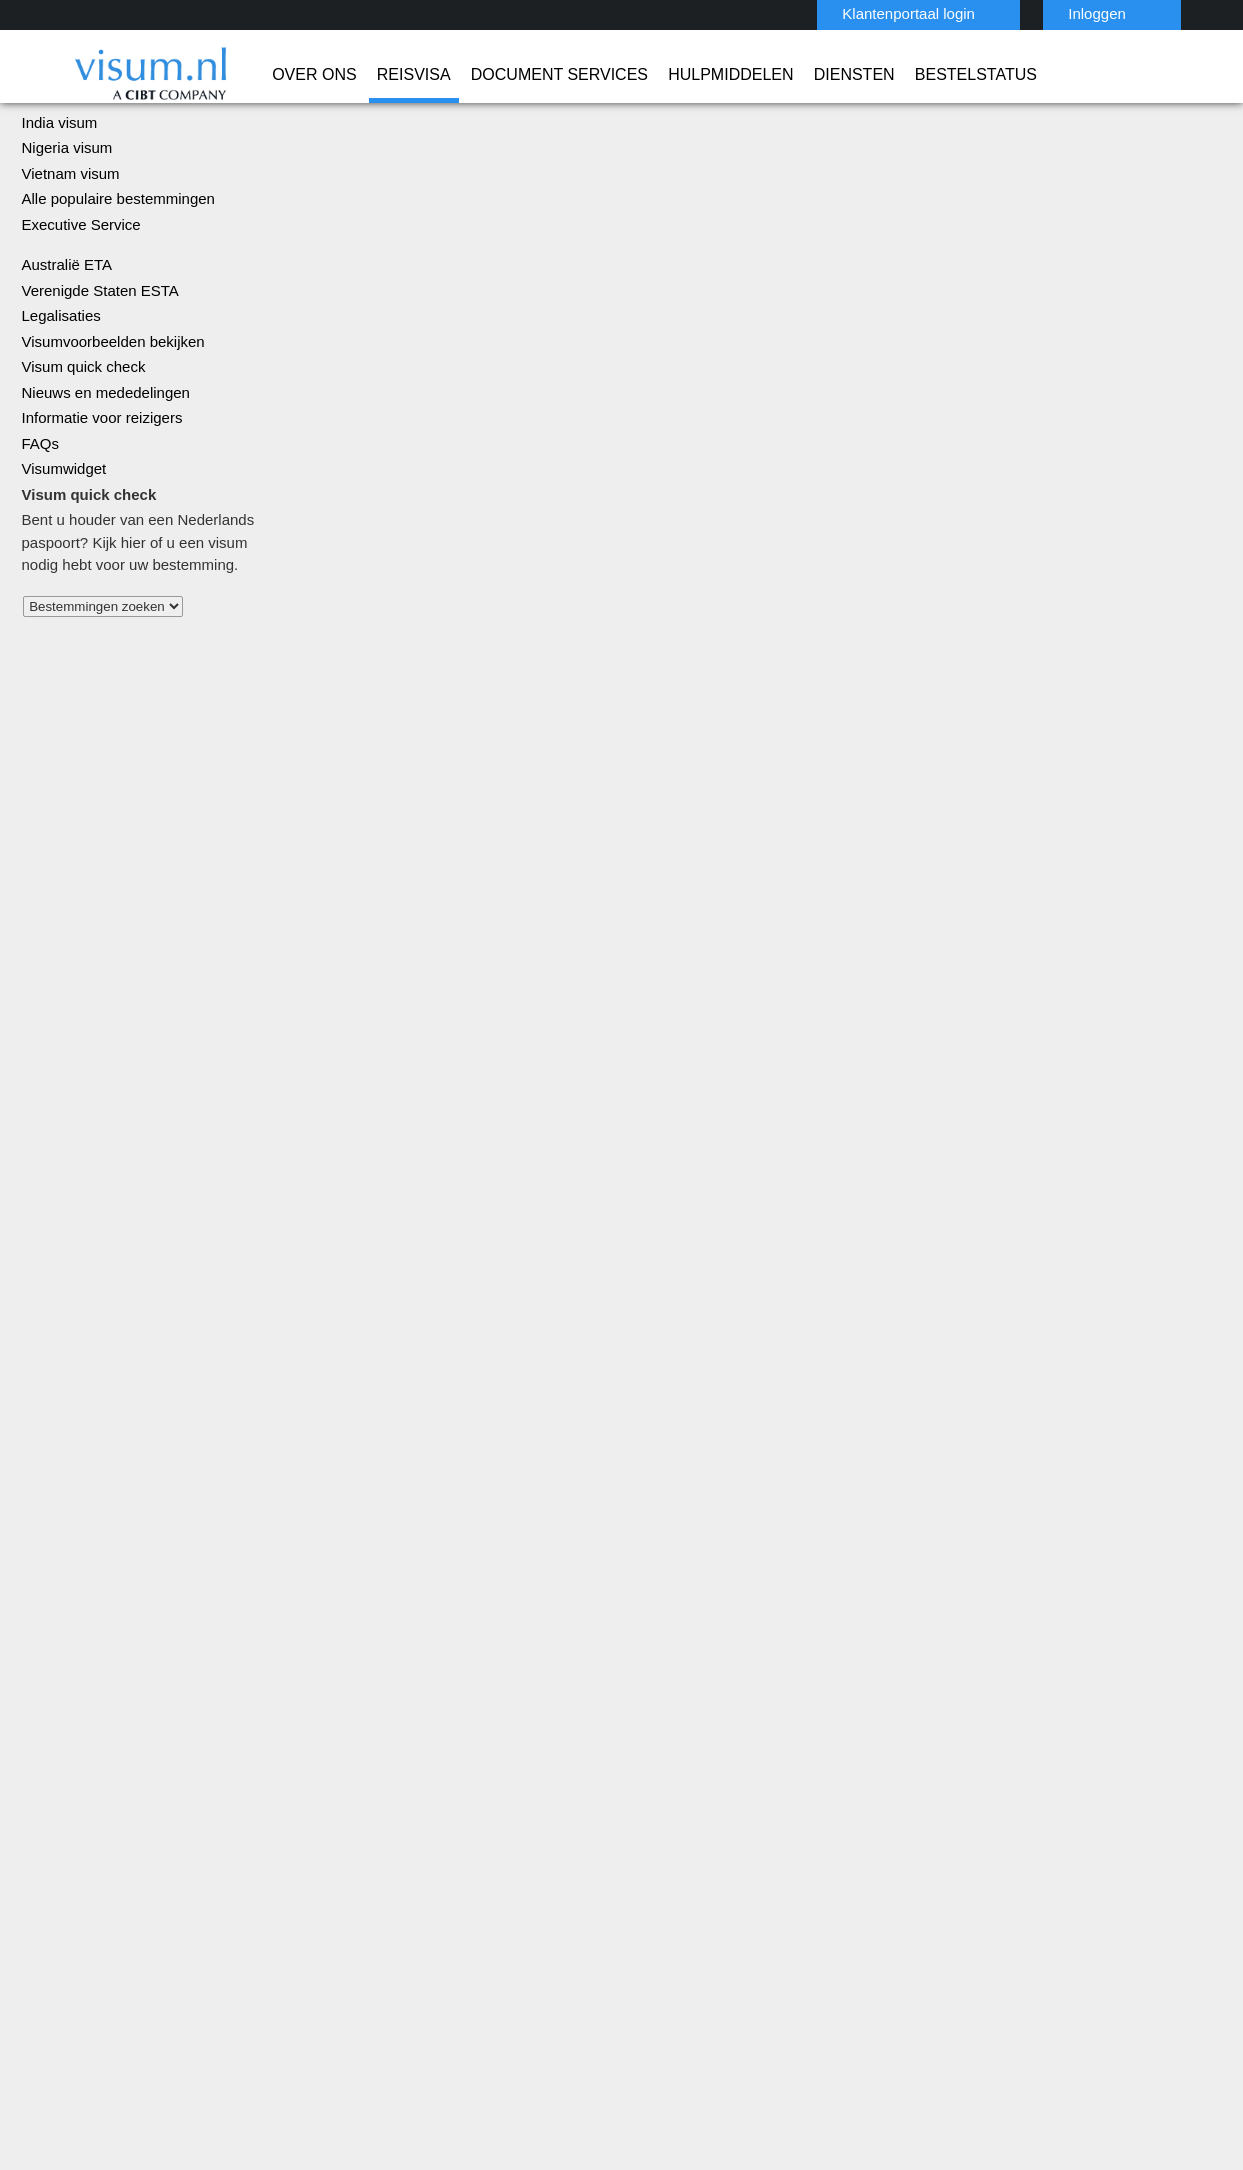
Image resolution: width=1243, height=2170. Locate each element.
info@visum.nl (940, 1746)
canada (500, 1746)
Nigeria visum (63, 225)
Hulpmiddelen (619, 75)
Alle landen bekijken (83, 710)
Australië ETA (64, 342)
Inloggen (1048, 13)
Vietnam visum (67, 251)
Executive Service (77, 302)
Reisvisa (343, 75)
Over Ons (257, 75)
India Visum (662, 1746)
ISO (335, 2100)
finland (499, 1791)
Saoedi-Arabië (670, 1791)
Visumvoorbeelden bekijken (107, 419)
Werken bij (954, 2016)
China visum (59, 174)
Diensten (731, 75)
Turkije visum (622, 1338)
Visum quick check (78, 444)
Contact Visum (942, 1769)
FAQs (38, 521)
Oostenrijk (509, 1881)
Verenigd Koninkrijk (417, 1926)
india (492, 1836)
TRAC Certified (908, 2100)
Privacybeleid (524, 2016)
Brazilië (380, 1746)
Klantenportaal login (867, 13)
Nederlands (1173, 12)
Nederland (509, 1859)
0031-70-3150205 (947, 1724)
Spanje (498, 1904)
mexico (379, 1859)
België (497, 1724)
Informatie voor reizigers (98, 495)
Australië (385, 1724)
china (374, 1769)
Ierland (378, 1836)
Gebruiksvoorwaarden (668, 2016)
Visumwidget (62, 546)
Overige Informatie (829, 2016)
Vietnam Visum (672, 1814)
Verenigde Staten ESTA (95, 368)
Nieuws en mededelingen (101, 470)
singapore (388, 1904)
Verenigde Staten (532, 1926)
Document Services (468, 75)
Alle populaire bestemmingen (112, 276)
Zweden (383, 1949)
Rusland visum (623, 1235)
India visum (56, 200)
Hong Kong (512, 1814)
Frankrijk (383, 1814)
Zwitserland (514, 1949)
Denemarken (517, 1769)
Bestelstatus (840, 75)
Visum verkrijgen (434, 938)
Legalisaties (59, 393)
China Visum (664, 1724)
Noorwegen (394, 1881)
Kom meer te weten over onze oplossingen (248, 2016)
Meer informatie (1014, 1410)
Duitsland (387, 1791)
